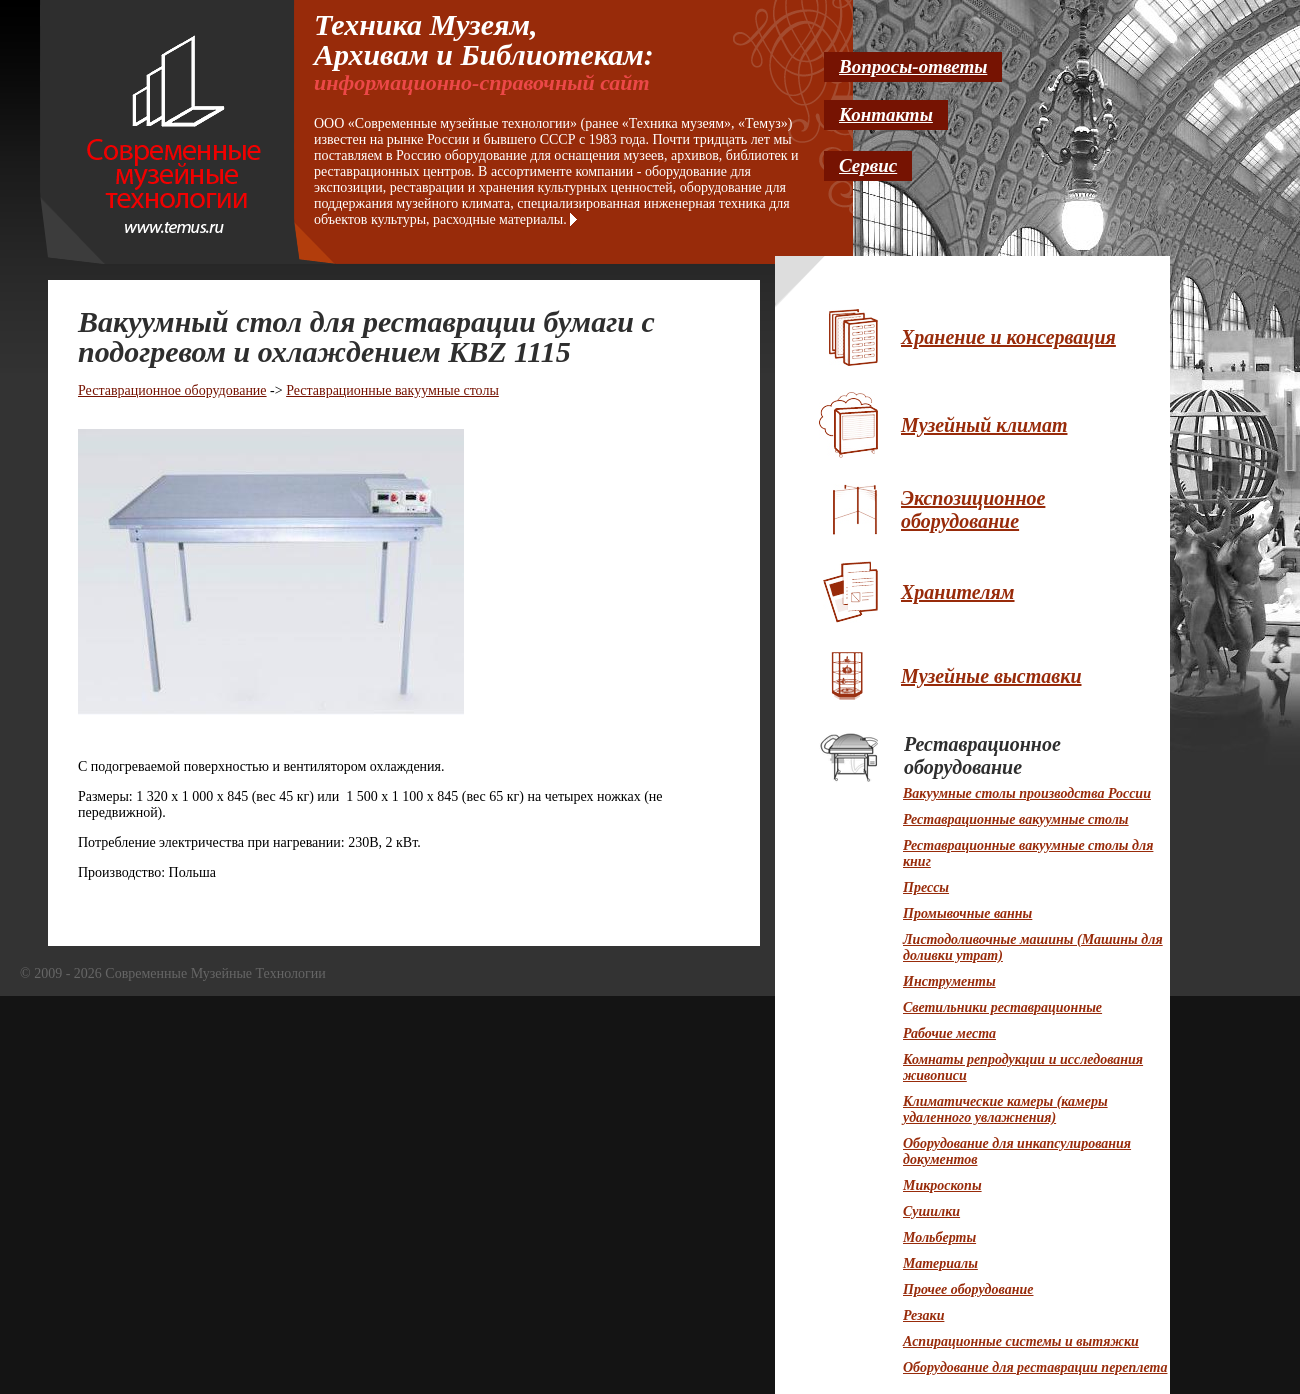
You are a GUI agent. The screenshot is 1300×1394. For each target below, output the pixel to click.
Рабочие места (949, 1033)
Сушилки (931, 1211)
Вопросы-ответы (913, 66)
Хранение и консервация (1008, 337)
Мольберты (939, 1237)
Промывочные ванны (967, 913)
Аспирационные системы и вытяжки (1021, 1341)
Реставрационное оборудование (172, 390)
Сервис (868, 165)
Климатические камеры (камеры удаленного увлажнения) (1005, 1109)
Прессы (926, 887)
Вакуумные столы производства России (1027, 793)
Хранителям (958, 592)
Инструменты (949, 981)
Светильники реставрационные (1002, 1007)
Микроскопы (942, 1185)
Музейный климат (984, 425)
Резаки (923, 1315)
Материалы (940, 1263)
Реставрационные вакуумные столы (392, 390)
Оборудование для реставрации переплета (1035, 1367)
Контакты (886, 114)
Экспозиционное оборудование (973, 509)
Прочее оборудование (968, 1289)
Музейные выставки (991, 676)
